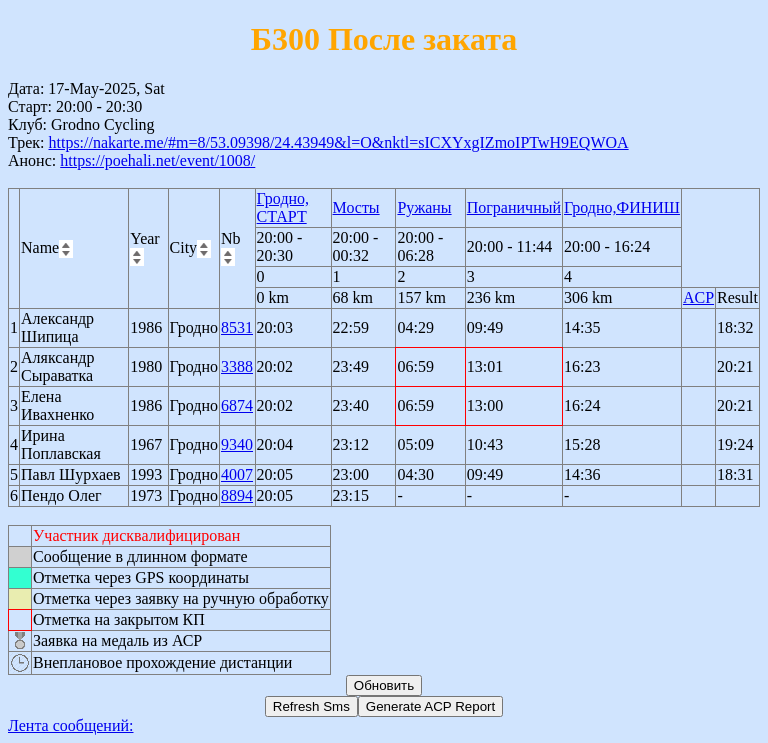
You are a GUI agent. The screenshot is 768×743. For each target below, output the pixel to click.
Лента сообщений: (71, 725)
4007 (237, 474)
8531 (237, 327)
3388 (237, 366)
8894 (237, 495)
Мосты (356, 207)
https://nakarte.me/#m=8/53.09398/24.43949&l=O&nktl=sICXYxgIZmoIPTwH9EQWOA (338, 142)
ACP (698, 297)
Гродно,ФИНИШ (622, 207)
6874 (237, 405)
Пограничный (514, 207)
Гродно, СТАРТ (283, 207)
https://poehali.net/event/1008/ (157, 160)
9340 (237, 444)
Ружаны (424, 207)
